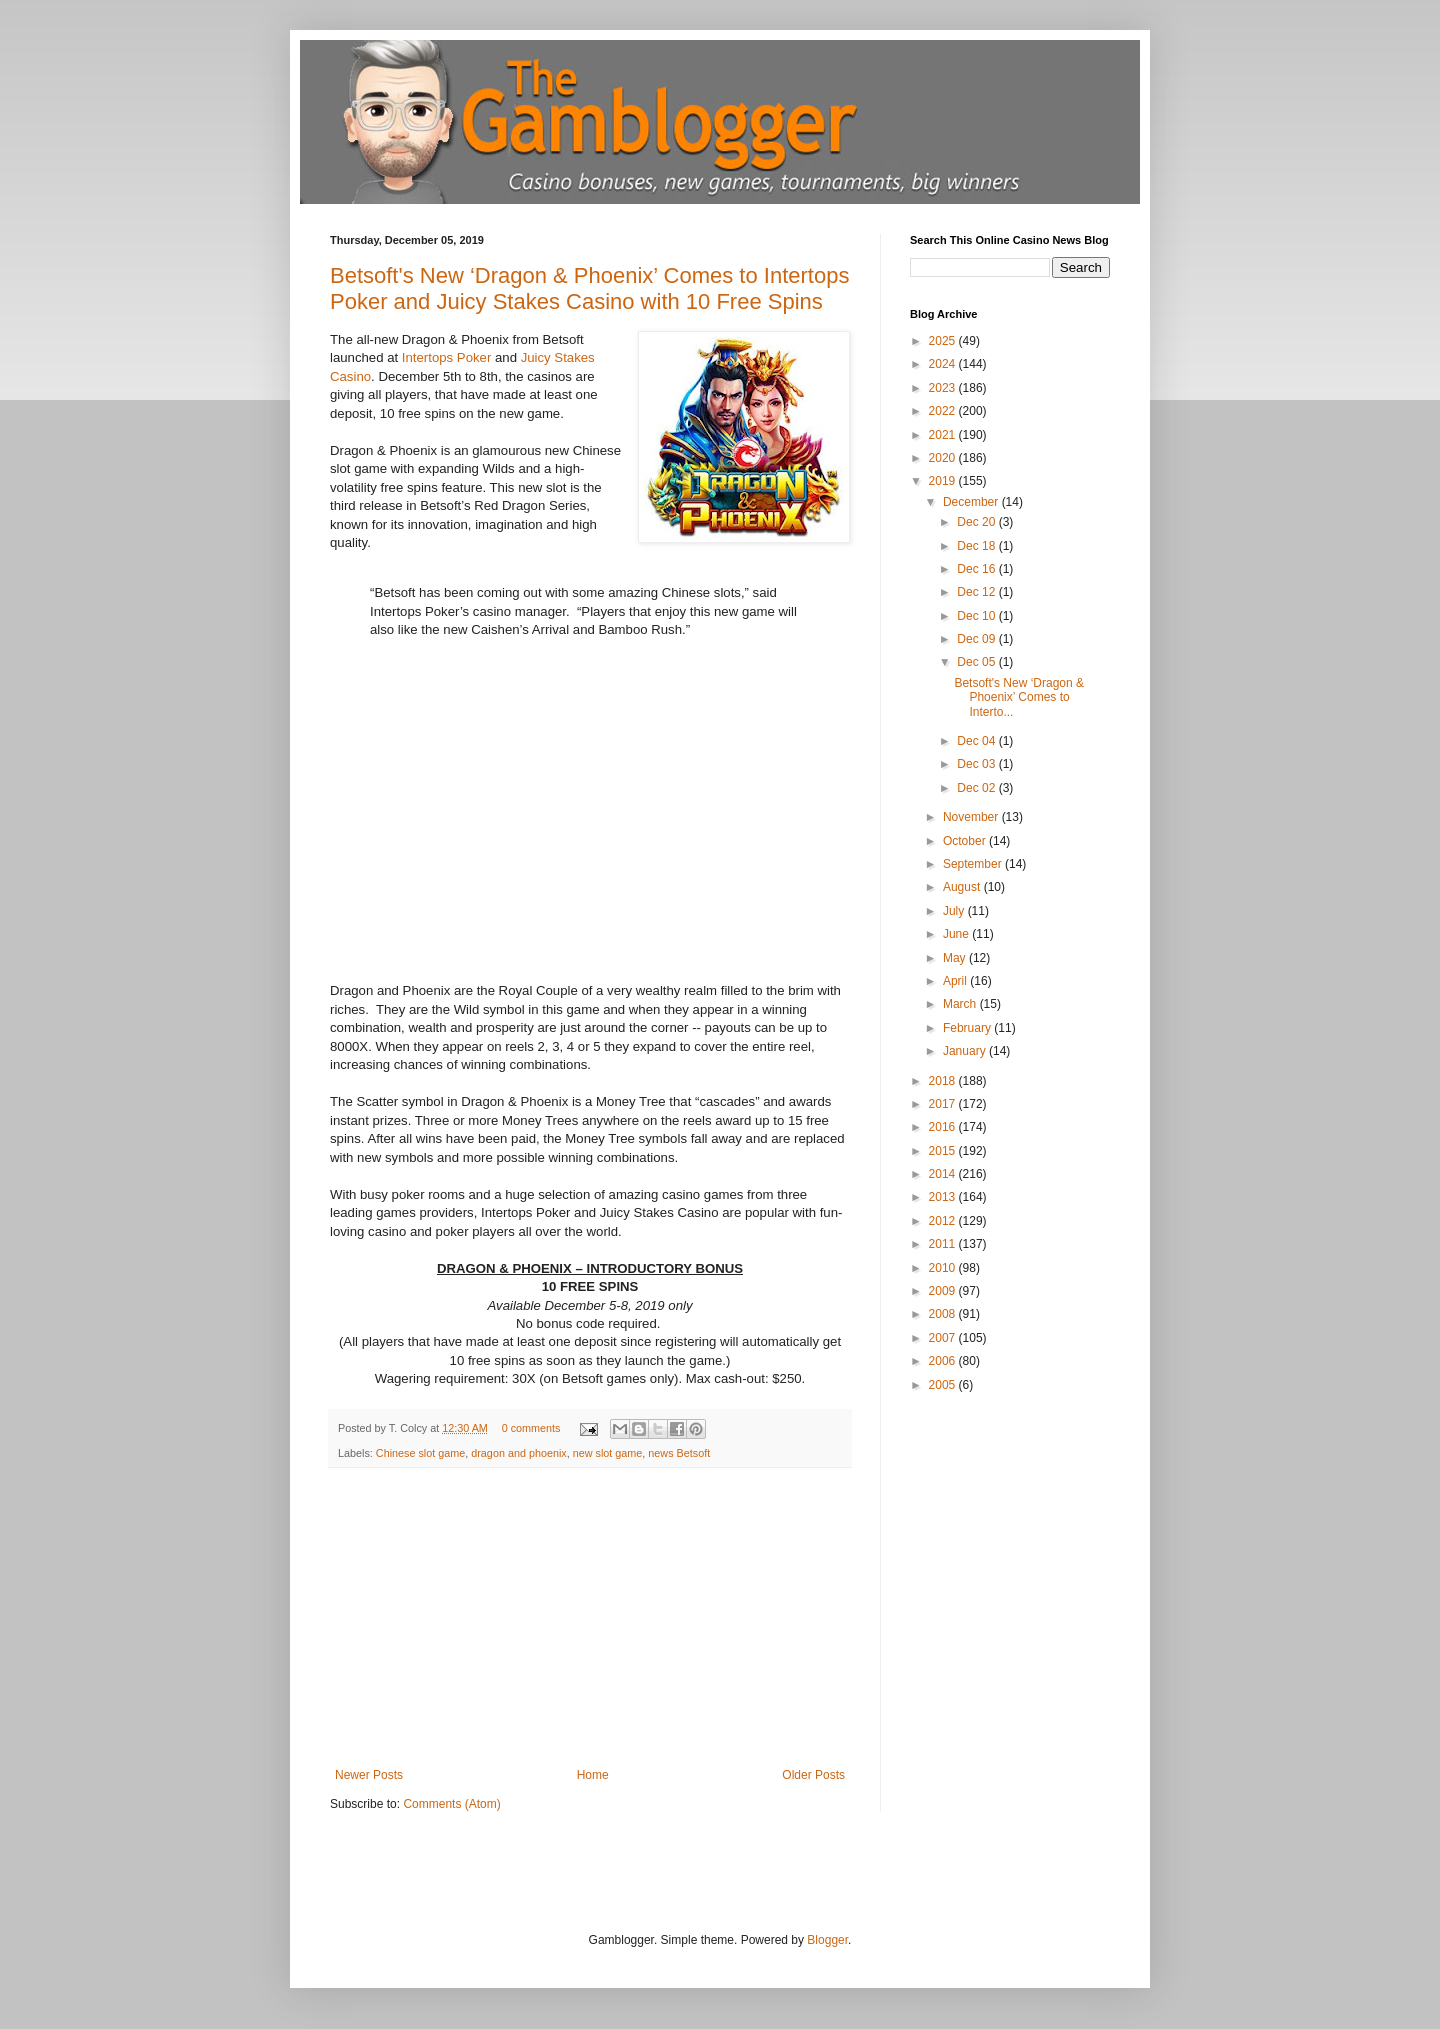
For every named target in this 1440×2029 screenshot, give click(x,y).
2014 (944, 1174)
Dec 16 (977, 569)
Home (593, 1775)
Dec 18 (977, 546)
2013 (944, 1197)
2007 (944, 1338)
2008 (944, 1314)
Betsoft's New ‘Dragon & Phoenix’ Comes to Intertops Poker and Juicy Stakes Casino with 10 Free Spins (589, 288)
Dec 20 (977, 522)
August (963, 887)
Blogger (827, 1940)
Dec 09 (977, 639)
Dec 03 (977, 764)
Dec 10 (977, 616)
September (974, 864)
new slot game (608, 1453)
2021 (944, 435)
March (961, 1004)
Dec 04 (977, 741)
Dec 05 (977, 662)
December (972, 502)
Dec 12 (977, 592)
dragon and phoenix (518, 1453)
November (972, 817)
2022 (944, 411)
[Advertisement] (590, 1618)
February (968, 1028)
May (956, 958)
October (966, 841)
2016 (944, 1127)
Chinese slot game (420, 1453)
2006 (944, 1361)
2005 (944, 1385)
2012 (944, 1221)
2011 (944, 1244)
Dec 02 (977, 788)
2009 (944, 1291)
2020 (944, 458)
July (955, 911)
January (966, 1051)
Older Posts (813, 1775)
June (957, 934)
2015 (944, 1151)
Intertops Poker (446, 357)
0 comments (531, 1428)
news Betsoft (679, 1453)
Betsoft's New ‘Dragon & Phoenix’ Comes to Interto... (1019, 697)
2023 (944, 388)
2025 (944, 341)
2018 (944, 1081)
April (956, 981)
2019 (944, 481)
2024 (944, 364)
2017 (944, 1104)
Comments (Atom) (451, 1804)
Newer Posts (369, 1775)
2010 (944, 1268)
